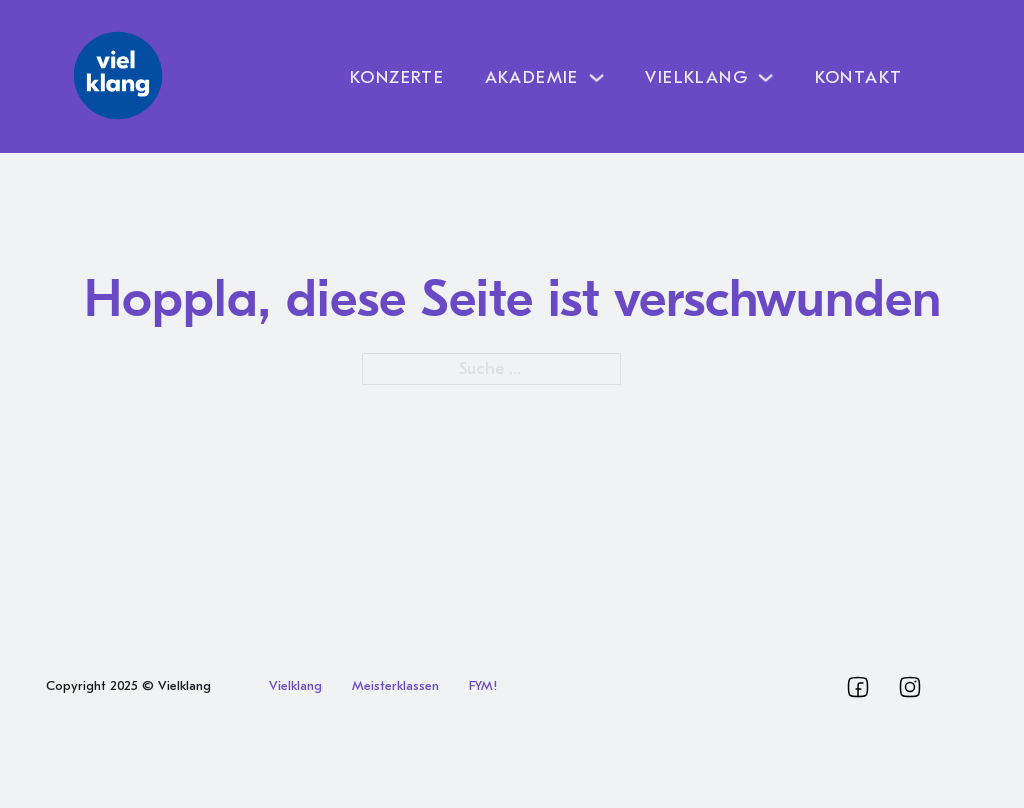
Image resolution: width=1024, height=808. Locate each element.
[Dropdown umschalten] (596, 77)
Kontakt (859, 77)
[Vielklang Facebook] (858, 687)
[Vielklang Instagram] (910, 687)
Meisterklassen (395, 685)
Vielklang (295, 685)
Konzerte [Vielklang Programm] (397, 77)
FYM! (483, 685)
